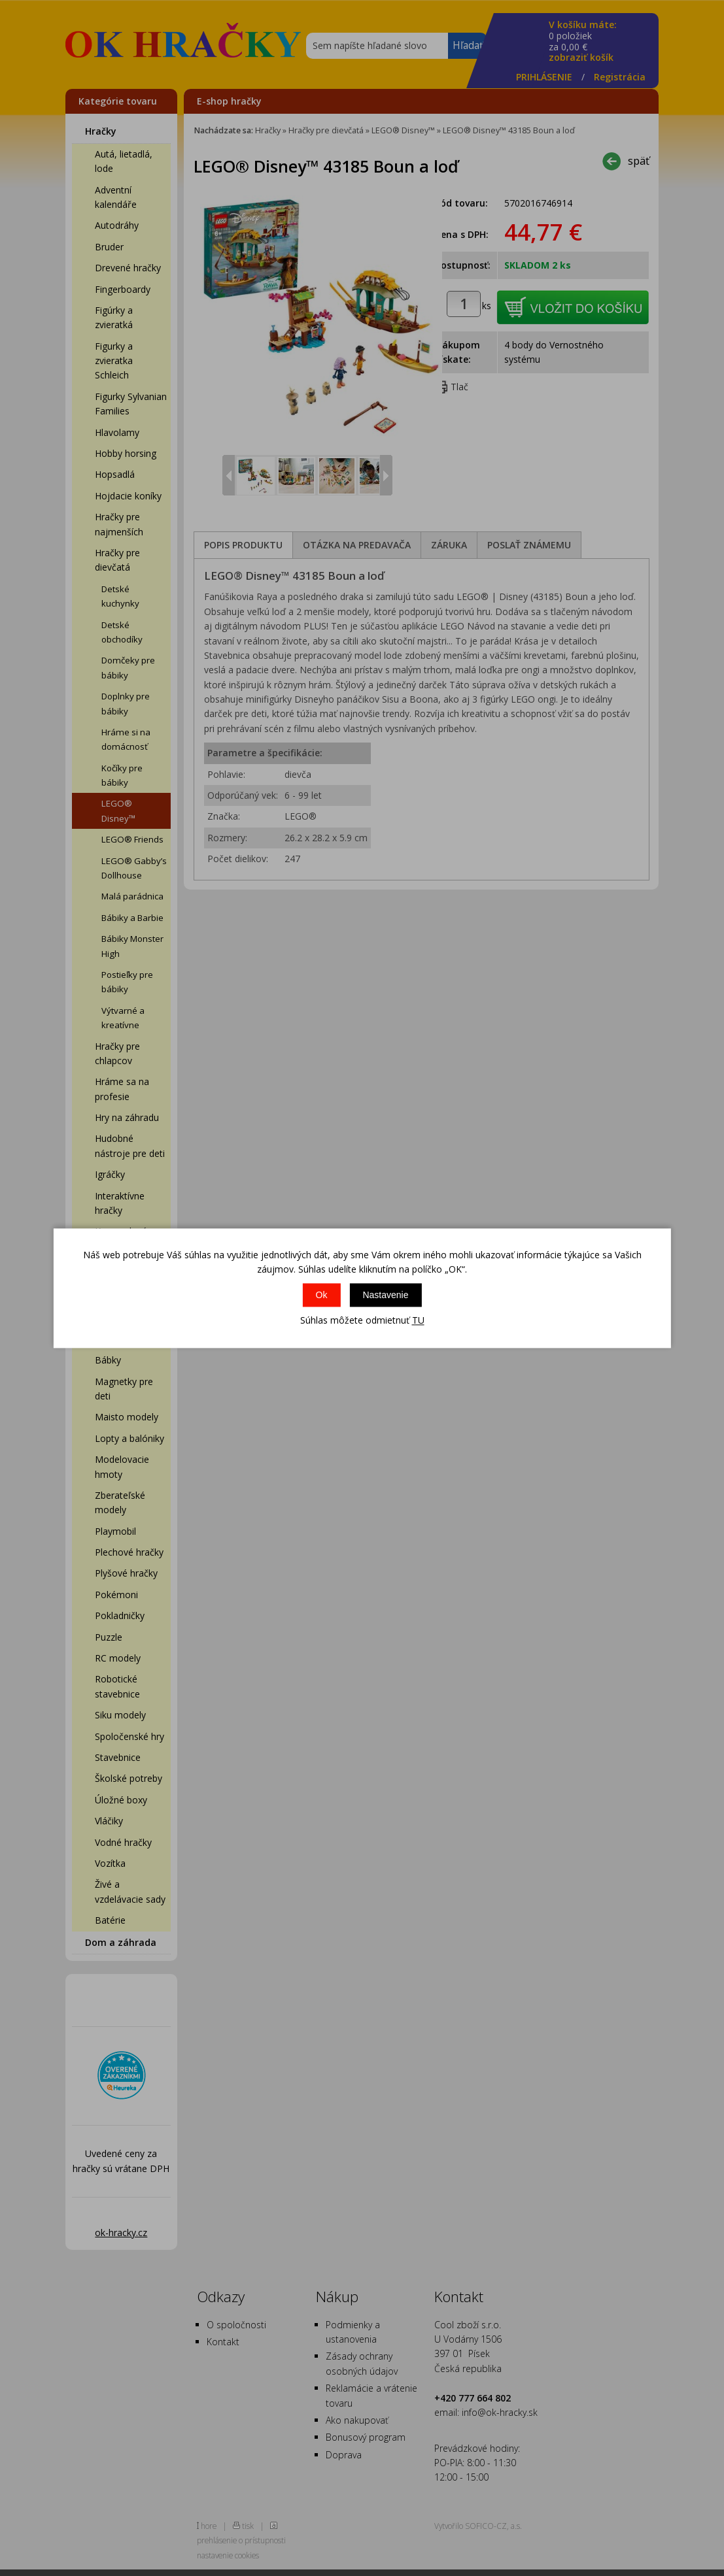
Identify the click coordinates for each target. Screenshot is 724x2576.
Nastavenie (385, 1295)
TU (418, 1320)
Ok (322, 1295)
